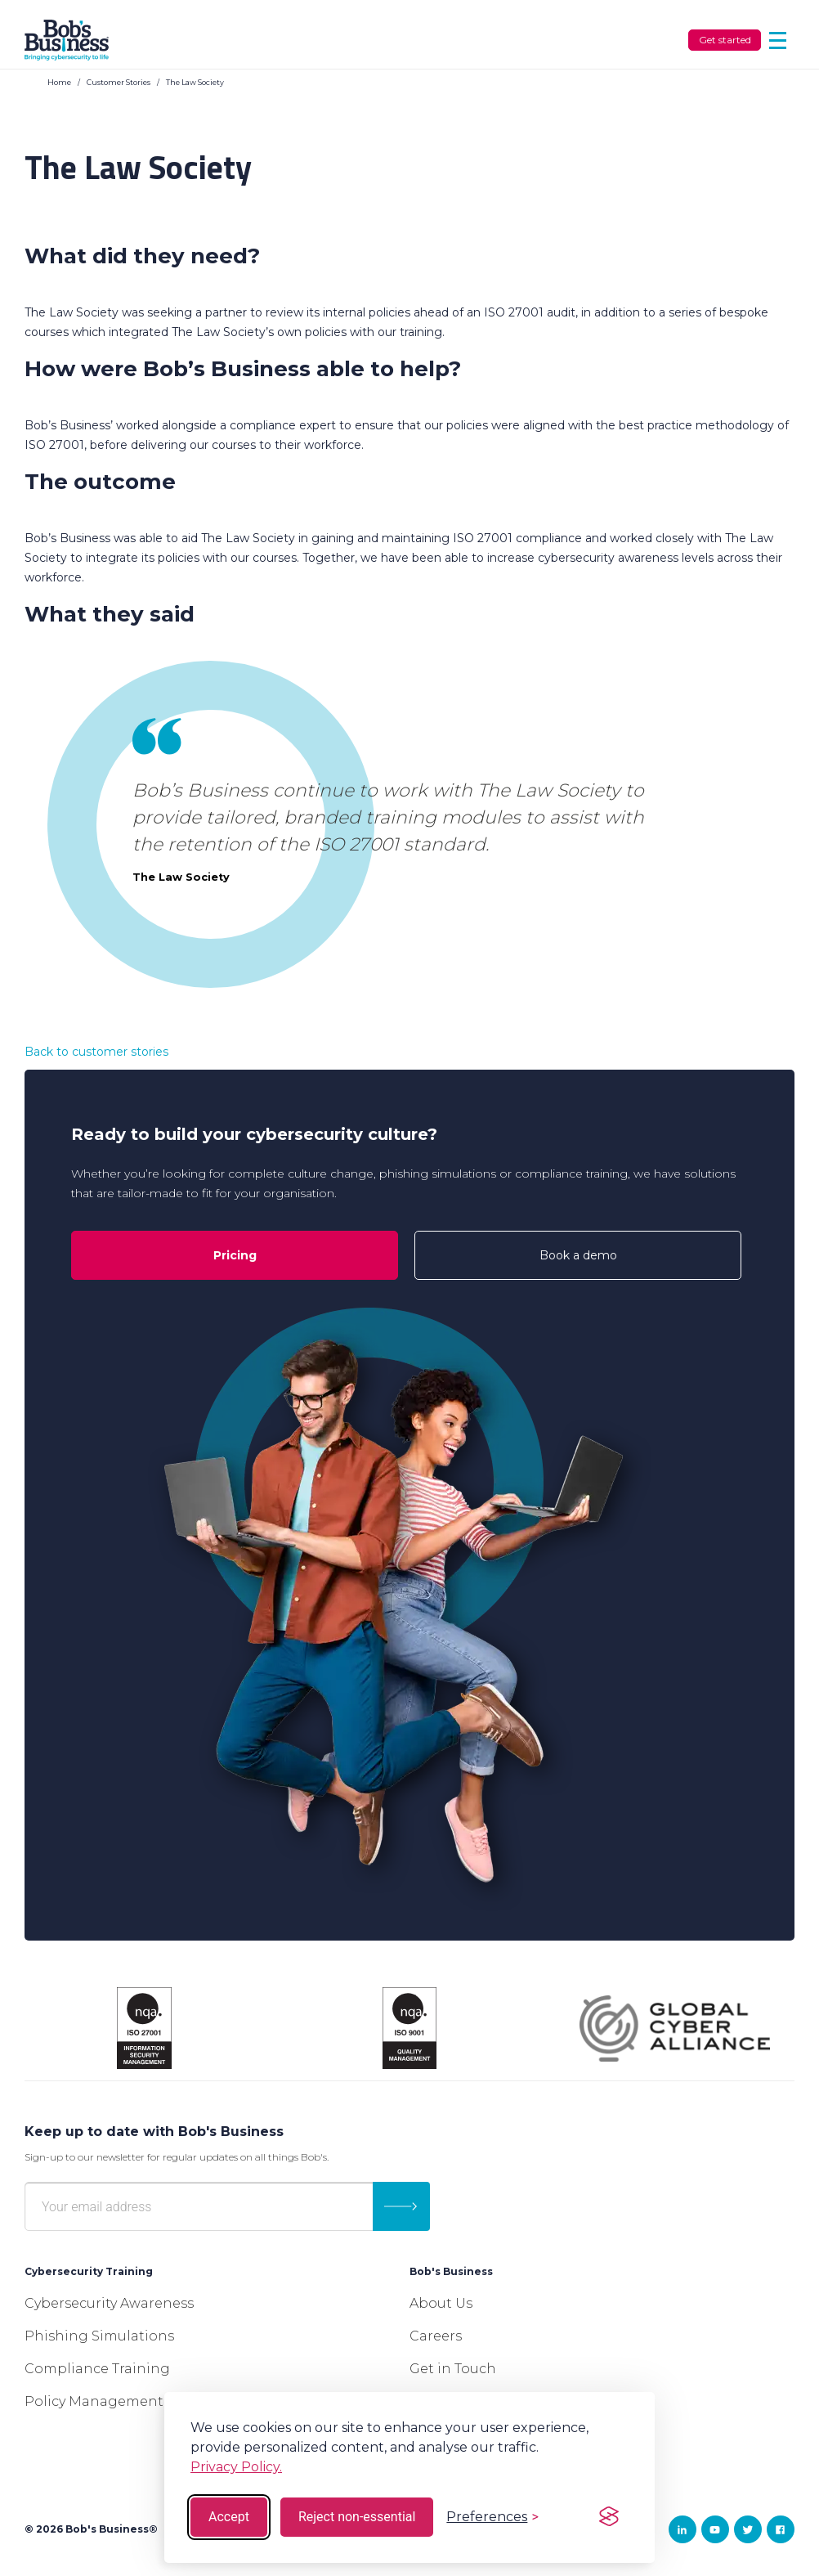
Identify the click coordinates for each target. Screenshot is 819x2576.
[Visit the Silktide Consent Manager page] (609, 2517)
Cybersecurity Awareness (109, 2303)
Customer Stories (118, 82)
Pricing (235, 1255)
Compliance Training (97, 2368)
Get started (725, 40)
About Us (441, 2303)
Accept (228, 2516)
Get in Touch (453, 2368)
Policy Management (94, 2401)
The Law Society (195, 82)
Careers (436, 2336)
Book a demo (578, 1255)
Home (59, 82)
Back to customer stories (96, 1051)
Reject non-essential (357, 2516)
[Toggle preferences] (492, 2517)
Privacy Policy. (236, 2467)
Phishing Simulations (99, 2336)
